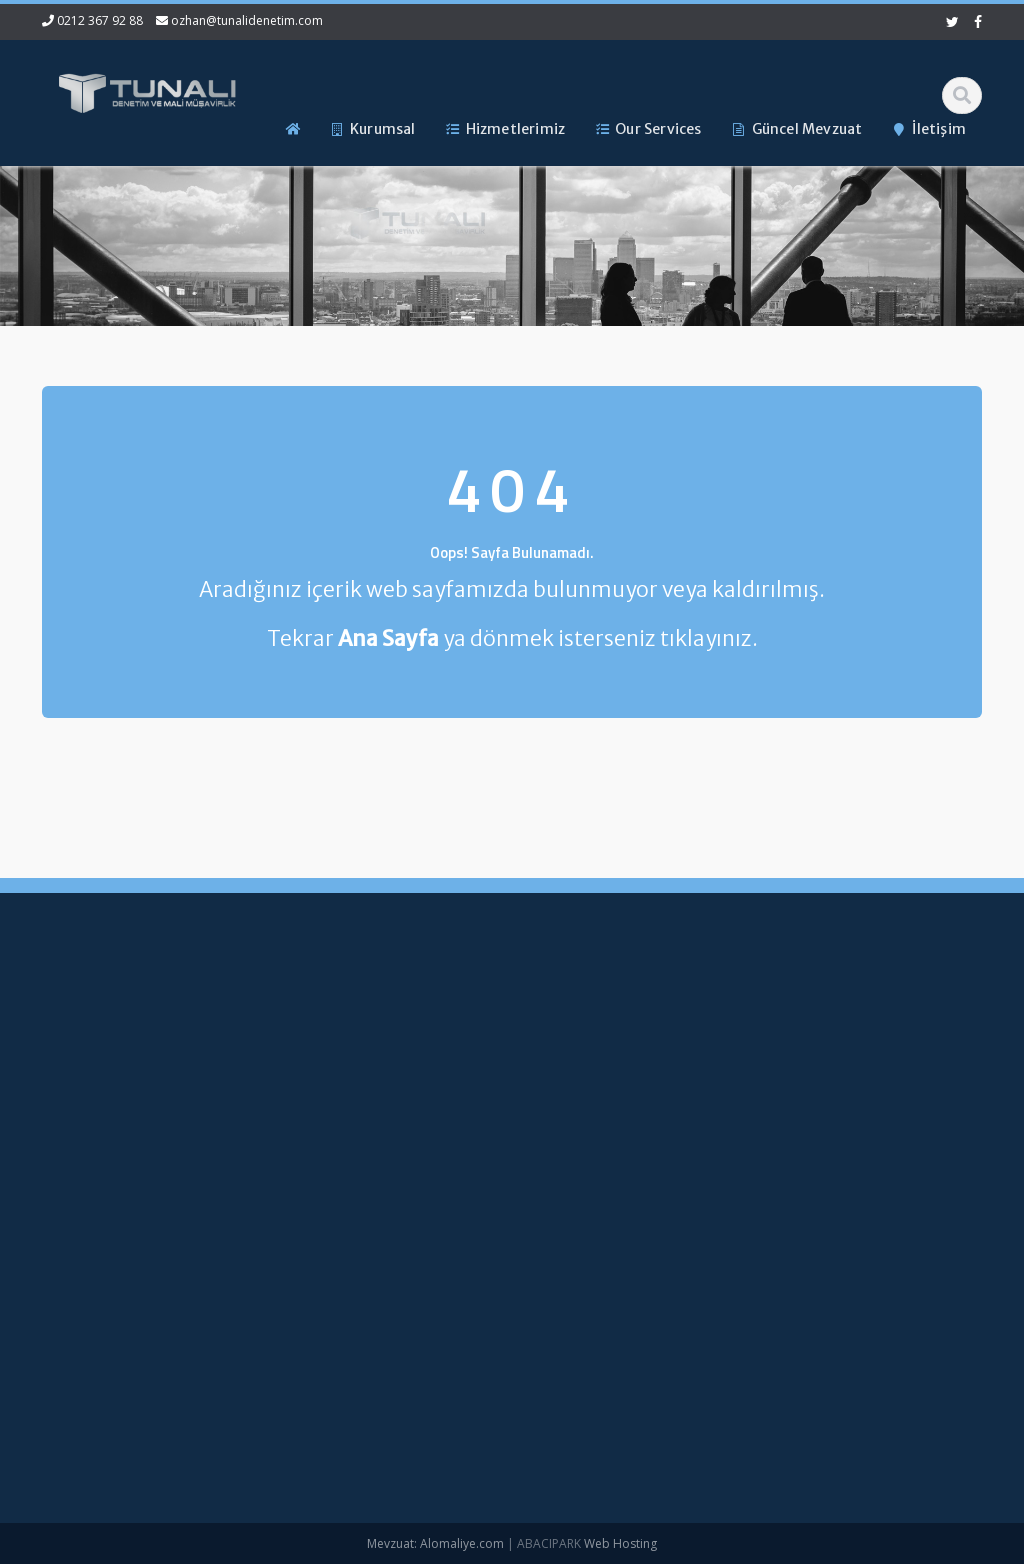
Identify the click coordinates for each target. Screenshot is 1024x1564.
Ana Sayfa (473, 1019)
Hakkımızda (477, 1052)
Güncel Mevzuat (491, 1119)
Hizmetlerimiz (483, 1086)
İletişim (463, 1153)
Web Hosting (620, 1543)
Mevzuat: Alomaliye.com (435, 1543)
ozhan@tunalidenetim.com (247, 20)
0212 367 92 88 (100, 20)
